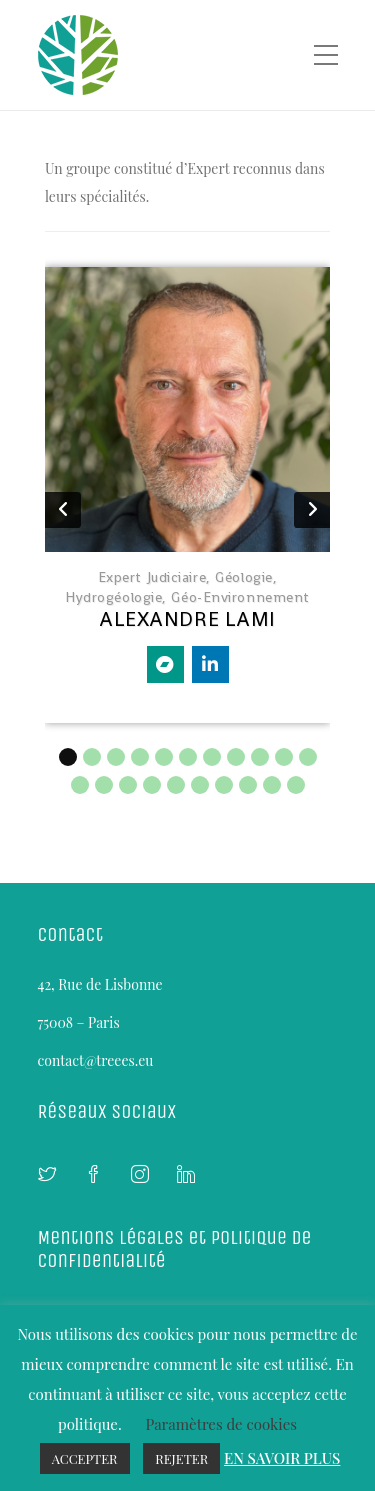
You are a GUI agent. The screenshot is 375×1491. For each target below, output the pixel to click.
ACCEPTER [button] (85, 1458)
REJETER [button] (181, 1458)
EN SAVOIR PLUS (282, 1458)
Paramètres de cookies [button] (220, 1424)
